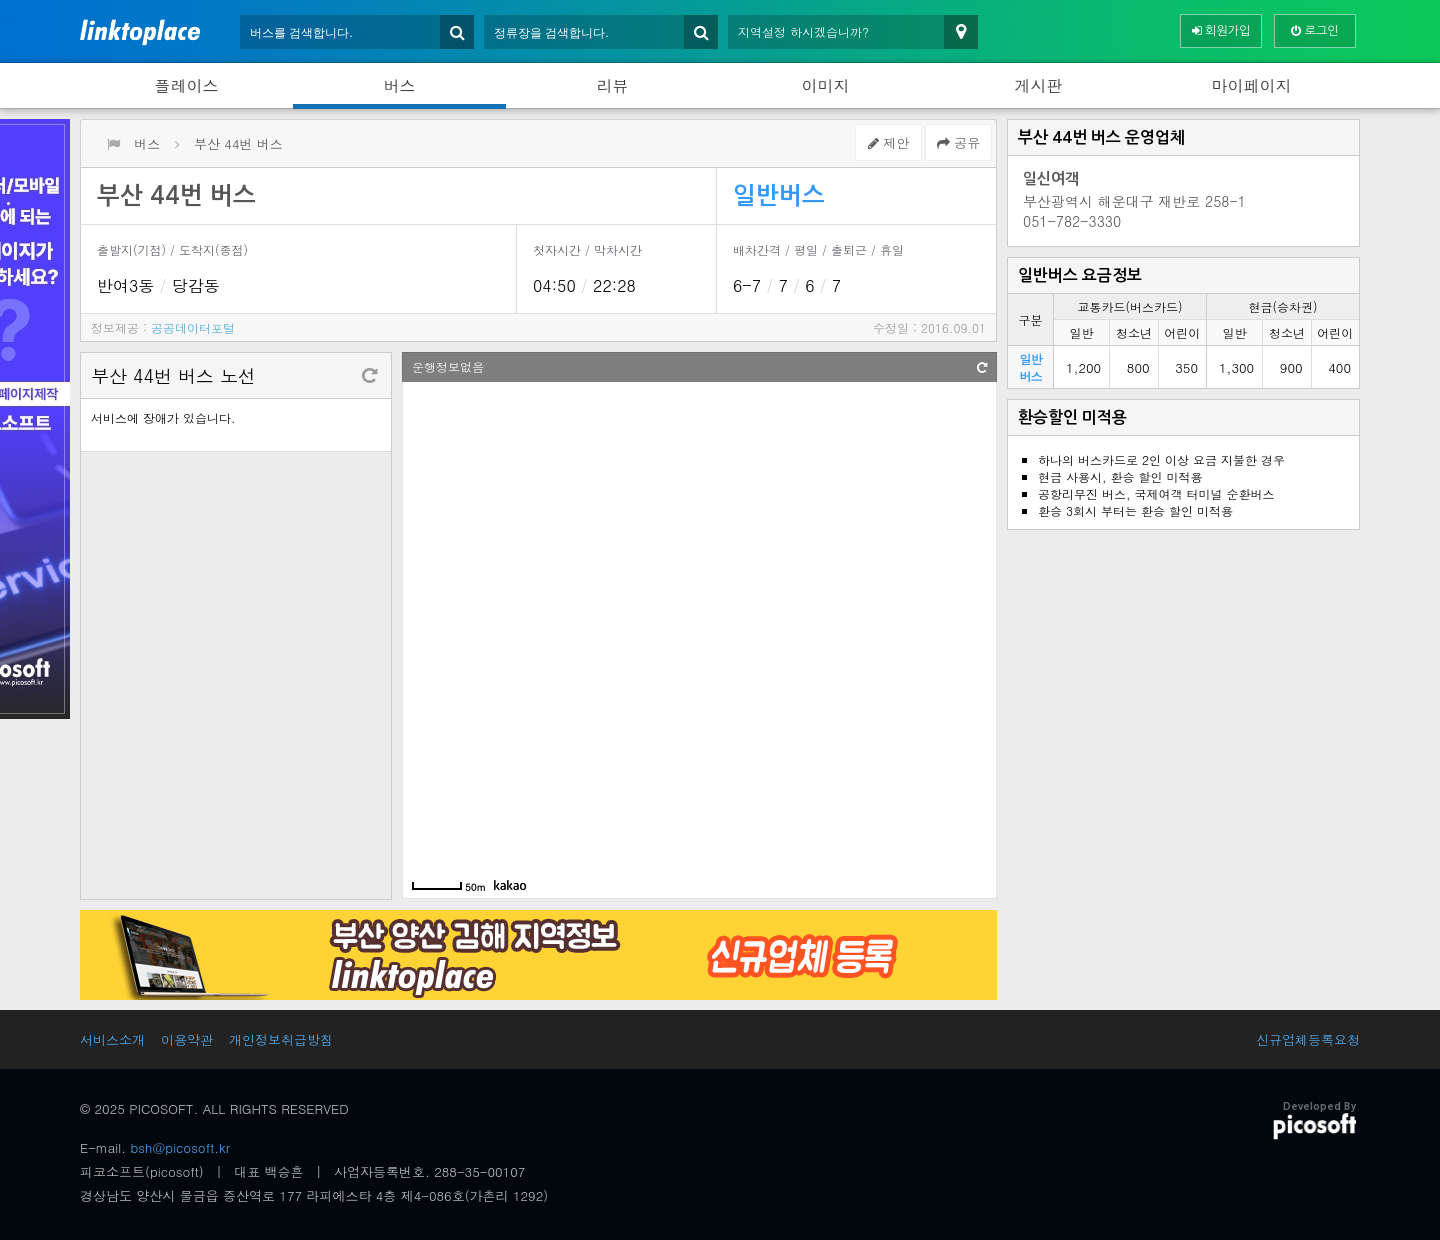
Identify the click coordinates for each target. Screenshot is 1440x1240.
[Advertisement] (1183, 680)
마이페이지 (1252, 85)
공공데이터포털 (193, 327)
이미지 (826, 85)
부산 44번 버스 (238, 143)
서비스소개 (112, 1039)
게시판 (1039, 85)
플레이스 (187, 85)
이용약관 (187, 1039)
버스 (400, 85)
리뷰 (613, 85)
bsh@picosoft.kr (180, 1147)
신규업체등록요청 (1308, 1039)
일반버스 (779, 196)
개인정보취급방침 (281, 1039)
